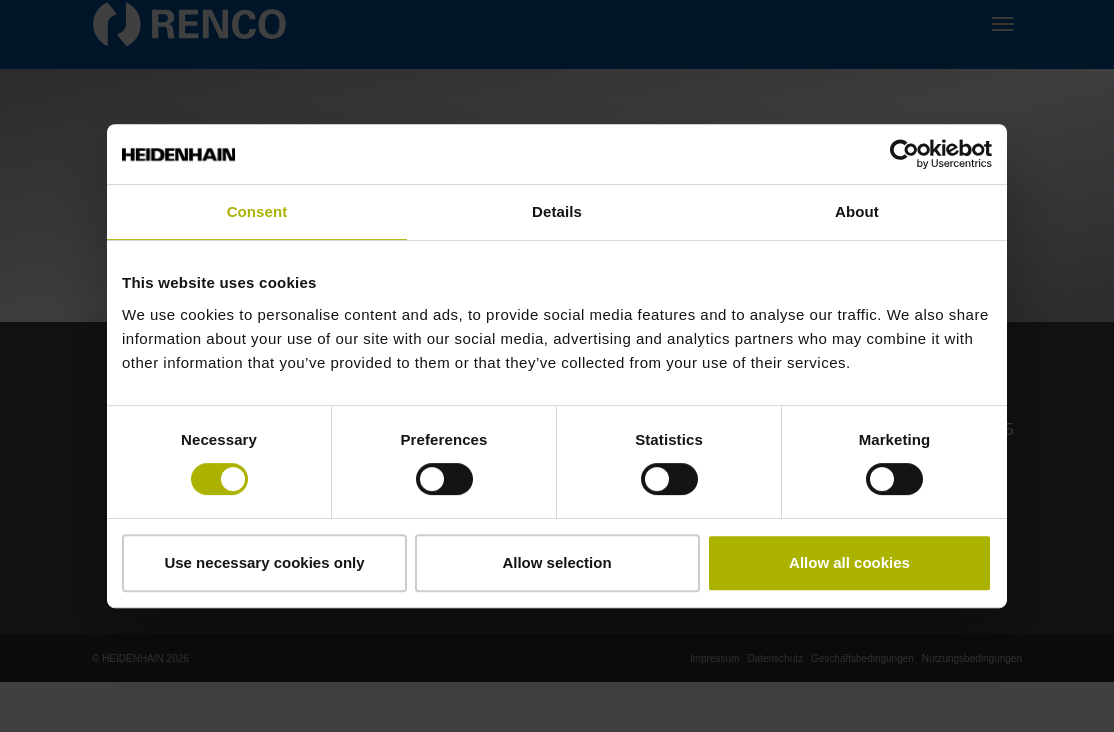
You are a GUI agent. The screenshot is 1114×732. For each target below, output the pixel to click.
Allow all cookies (849, 562)
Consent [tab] (257, 211)
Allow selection (556, 562)
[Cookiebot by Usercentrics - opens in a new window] (904, 154)
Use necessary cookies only (264, 562)
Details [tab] (557, 211)
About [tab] (857, 211)
